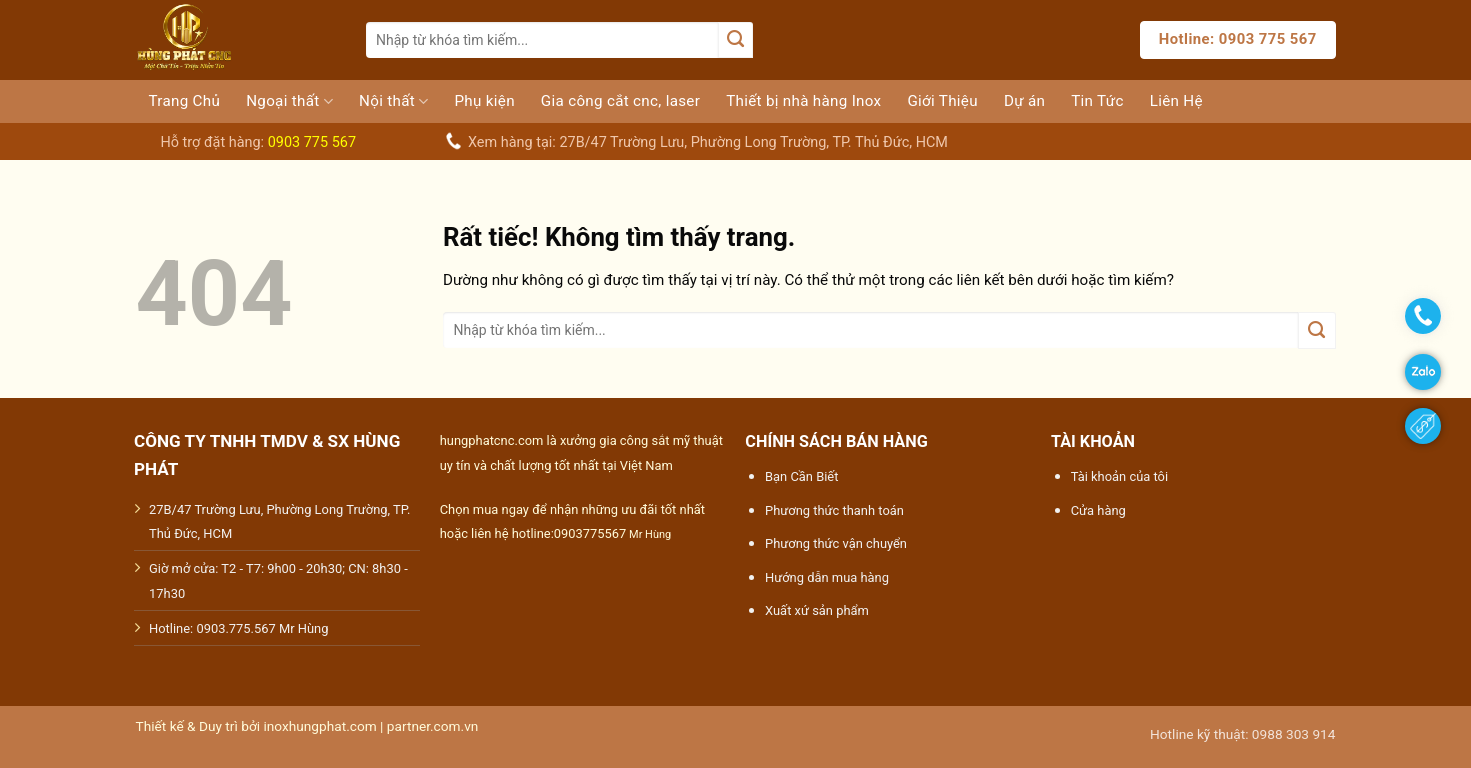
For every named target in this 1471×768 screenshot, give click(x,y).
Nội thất (393, 101)
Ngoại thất (289, 101)
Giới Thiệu (942, 101)
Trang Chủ (185, 101)
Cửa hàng (1098, 510)
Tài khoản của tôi (1119, 476)
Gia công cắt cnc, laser (620, 101)
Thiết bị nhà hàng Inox (803, 101)
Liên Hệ (1176, 101)
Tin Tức (1097, 101)
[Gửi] (735, 40)
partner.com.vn (433, 726)
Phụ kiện (484, 101)
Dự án (1024, 101)
